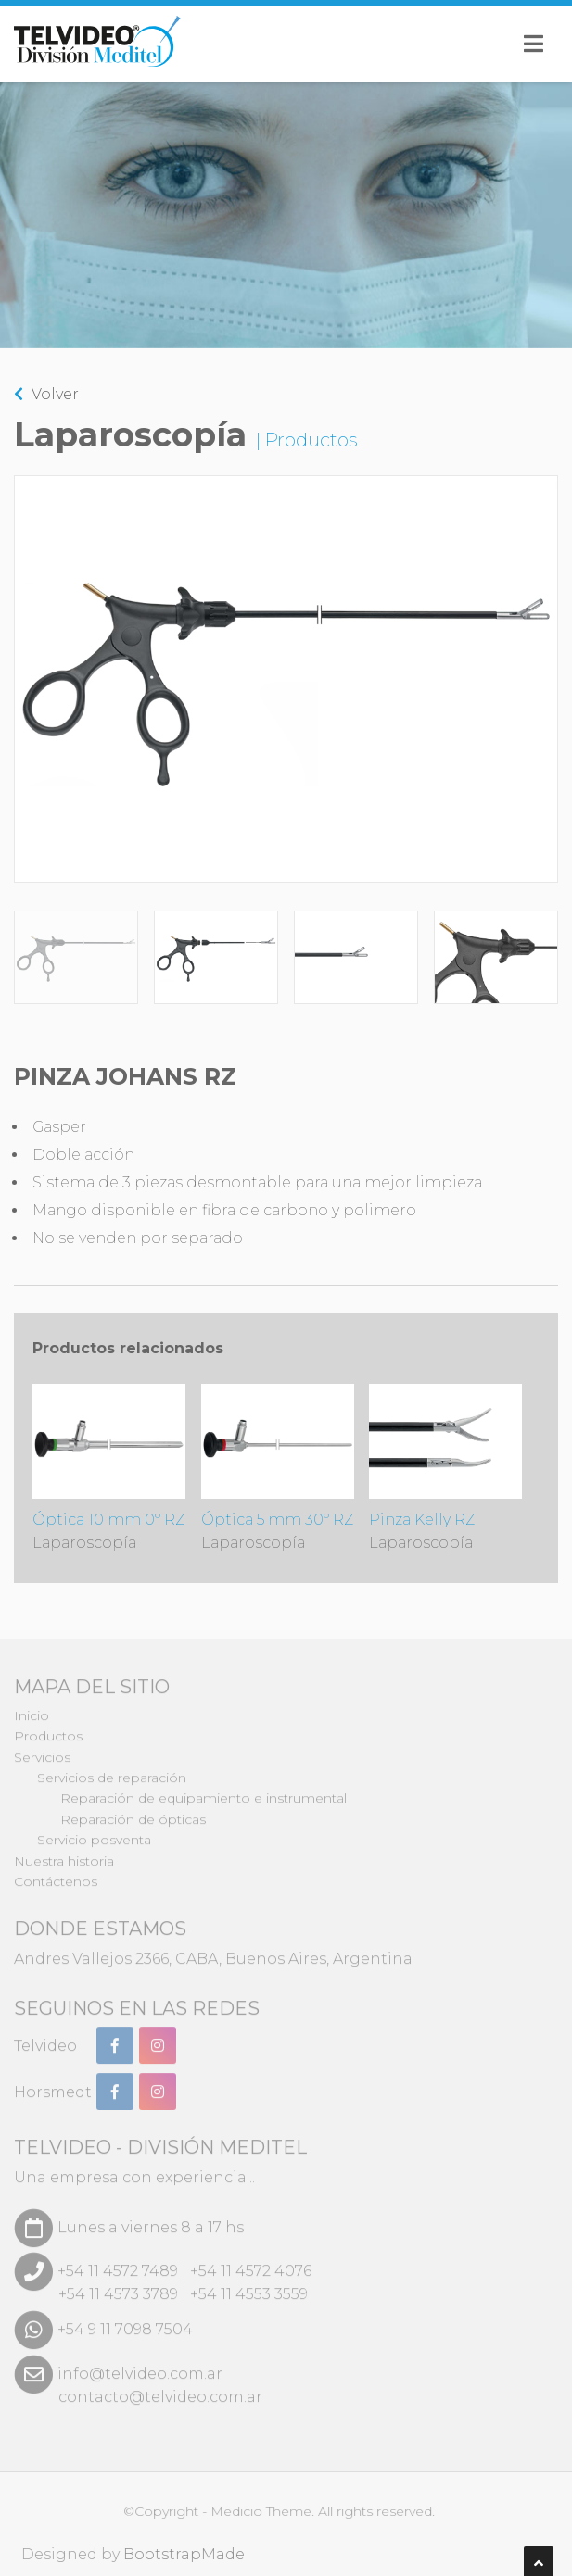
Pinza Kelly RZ (445, 1468)
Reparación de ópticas (133, 1810)
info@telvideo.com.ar (139, 2364)
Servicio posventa (94, 1831)
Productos (48, 1727)
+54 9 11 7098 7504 (125, 2320)
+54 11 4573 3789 (118, 2284)
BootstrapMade (193, 2554)
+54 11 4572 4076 (250, 2261)
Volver (46, 393)
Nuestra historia (64, 1851)
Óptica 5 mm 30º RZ (277, 1468)
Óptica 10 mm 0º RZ (108, 1468)
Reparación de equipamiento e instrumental (203, 1789)
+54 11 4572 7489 (117, 2261)
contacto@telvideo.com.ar (160, 2387)
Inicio (31, 1706)
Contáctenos (55, 1872)
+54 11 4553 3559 (249, 2284)
